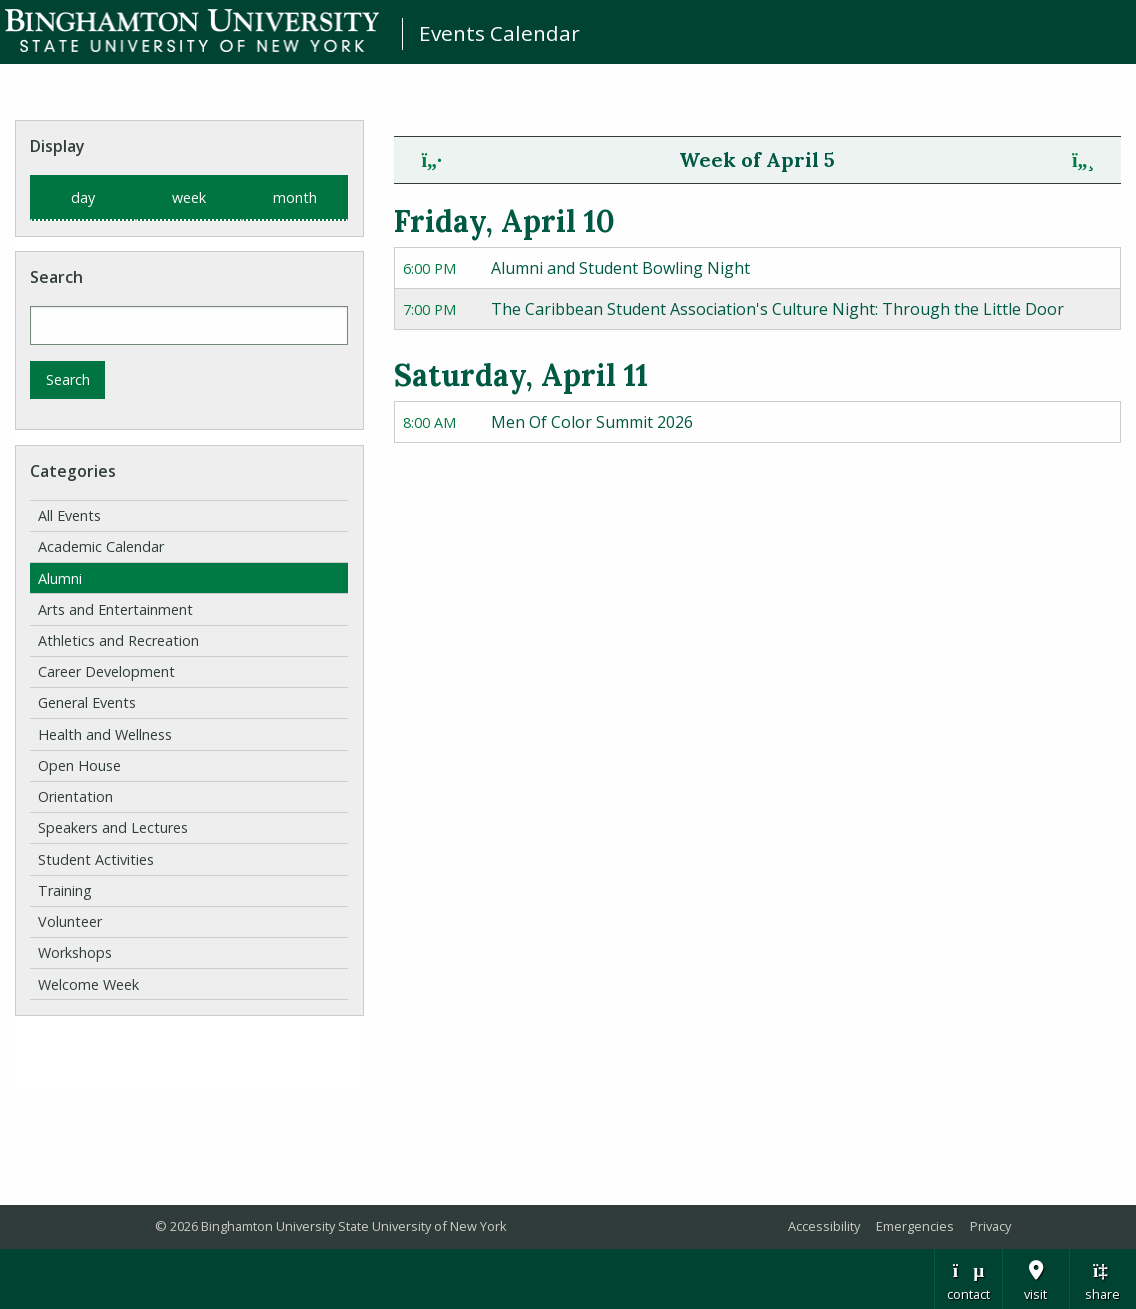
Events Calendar (499, 33)
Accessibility (824, 1226)
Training (65, 890)
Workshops (75, 952)
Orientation (75, 796)
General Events (87, 702)
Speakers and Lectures (113, 827)
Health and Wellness (105, 734)
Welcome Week (88, 984)
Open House (79, 765)
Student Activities (96, 859)
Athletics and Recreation (118, 640)
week (189, 197)
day (83, 197)
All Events (69, 515)
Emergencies (915, 1226)
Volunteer (70, 921)
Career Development (106, 671)
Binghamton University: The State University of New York (192, 30)
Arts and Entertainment (115, 609)
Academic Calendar (101, 546)
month (295, 197)
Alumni (60, 578)
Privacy (990, 1226)
